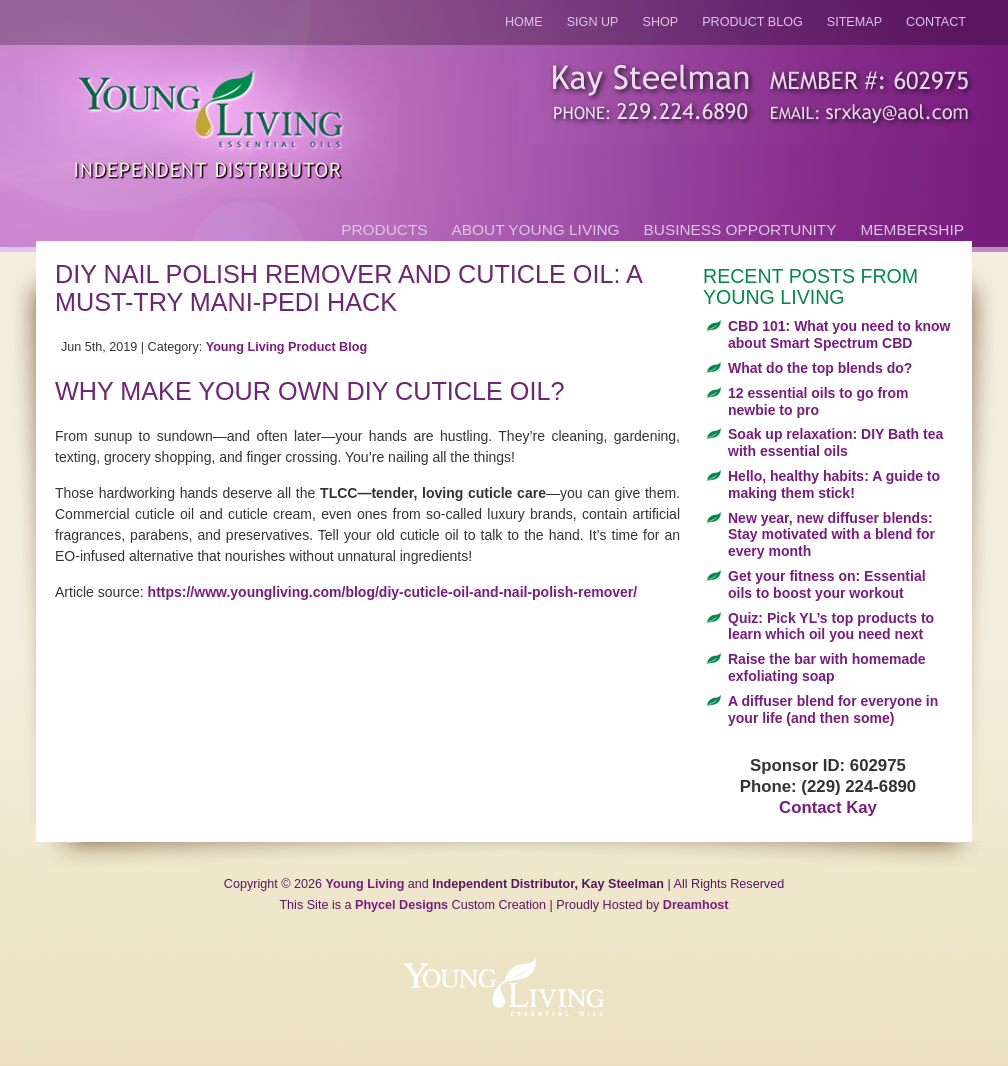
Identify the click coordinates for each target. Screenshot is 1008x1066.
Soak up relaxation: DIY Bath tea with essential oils (835, 442)
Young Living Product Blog (286, 347)
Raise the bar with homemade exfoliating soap (827, 667)
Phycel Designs (401, 905)
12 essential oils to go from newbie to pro (818, 401)
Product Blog (752, 22)
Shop (661, 22)
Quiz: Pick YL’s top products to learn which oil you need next (831, 626)
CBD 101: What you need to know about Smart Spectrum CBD (839, 334)
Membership (912, 229)
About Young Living (536, 229)
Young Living (365, 884)
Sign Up (593, 22)
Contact (936, 22)
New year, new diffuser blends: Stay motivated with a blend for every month (831, 535)
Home (524, 22)
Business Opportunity (740, 229)
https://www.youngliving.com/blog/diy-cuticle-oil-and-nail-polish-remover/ (393, 592)
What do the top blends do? (820, 368)
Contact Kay (828, 807)
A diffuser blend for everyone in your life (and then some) (833, 709)
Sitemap (854, 22)
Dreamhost (696, 905)
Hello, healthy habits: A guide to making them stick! (834, 484)
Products (384, 229)
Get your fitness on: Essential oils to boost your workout (827, 584)
